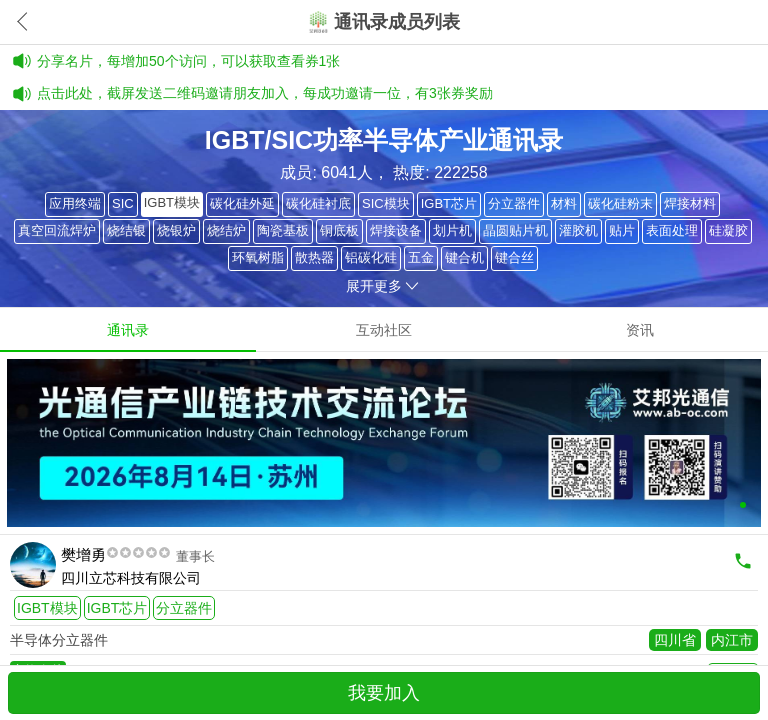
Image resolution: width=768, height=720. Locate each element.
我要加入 (384, 693)
